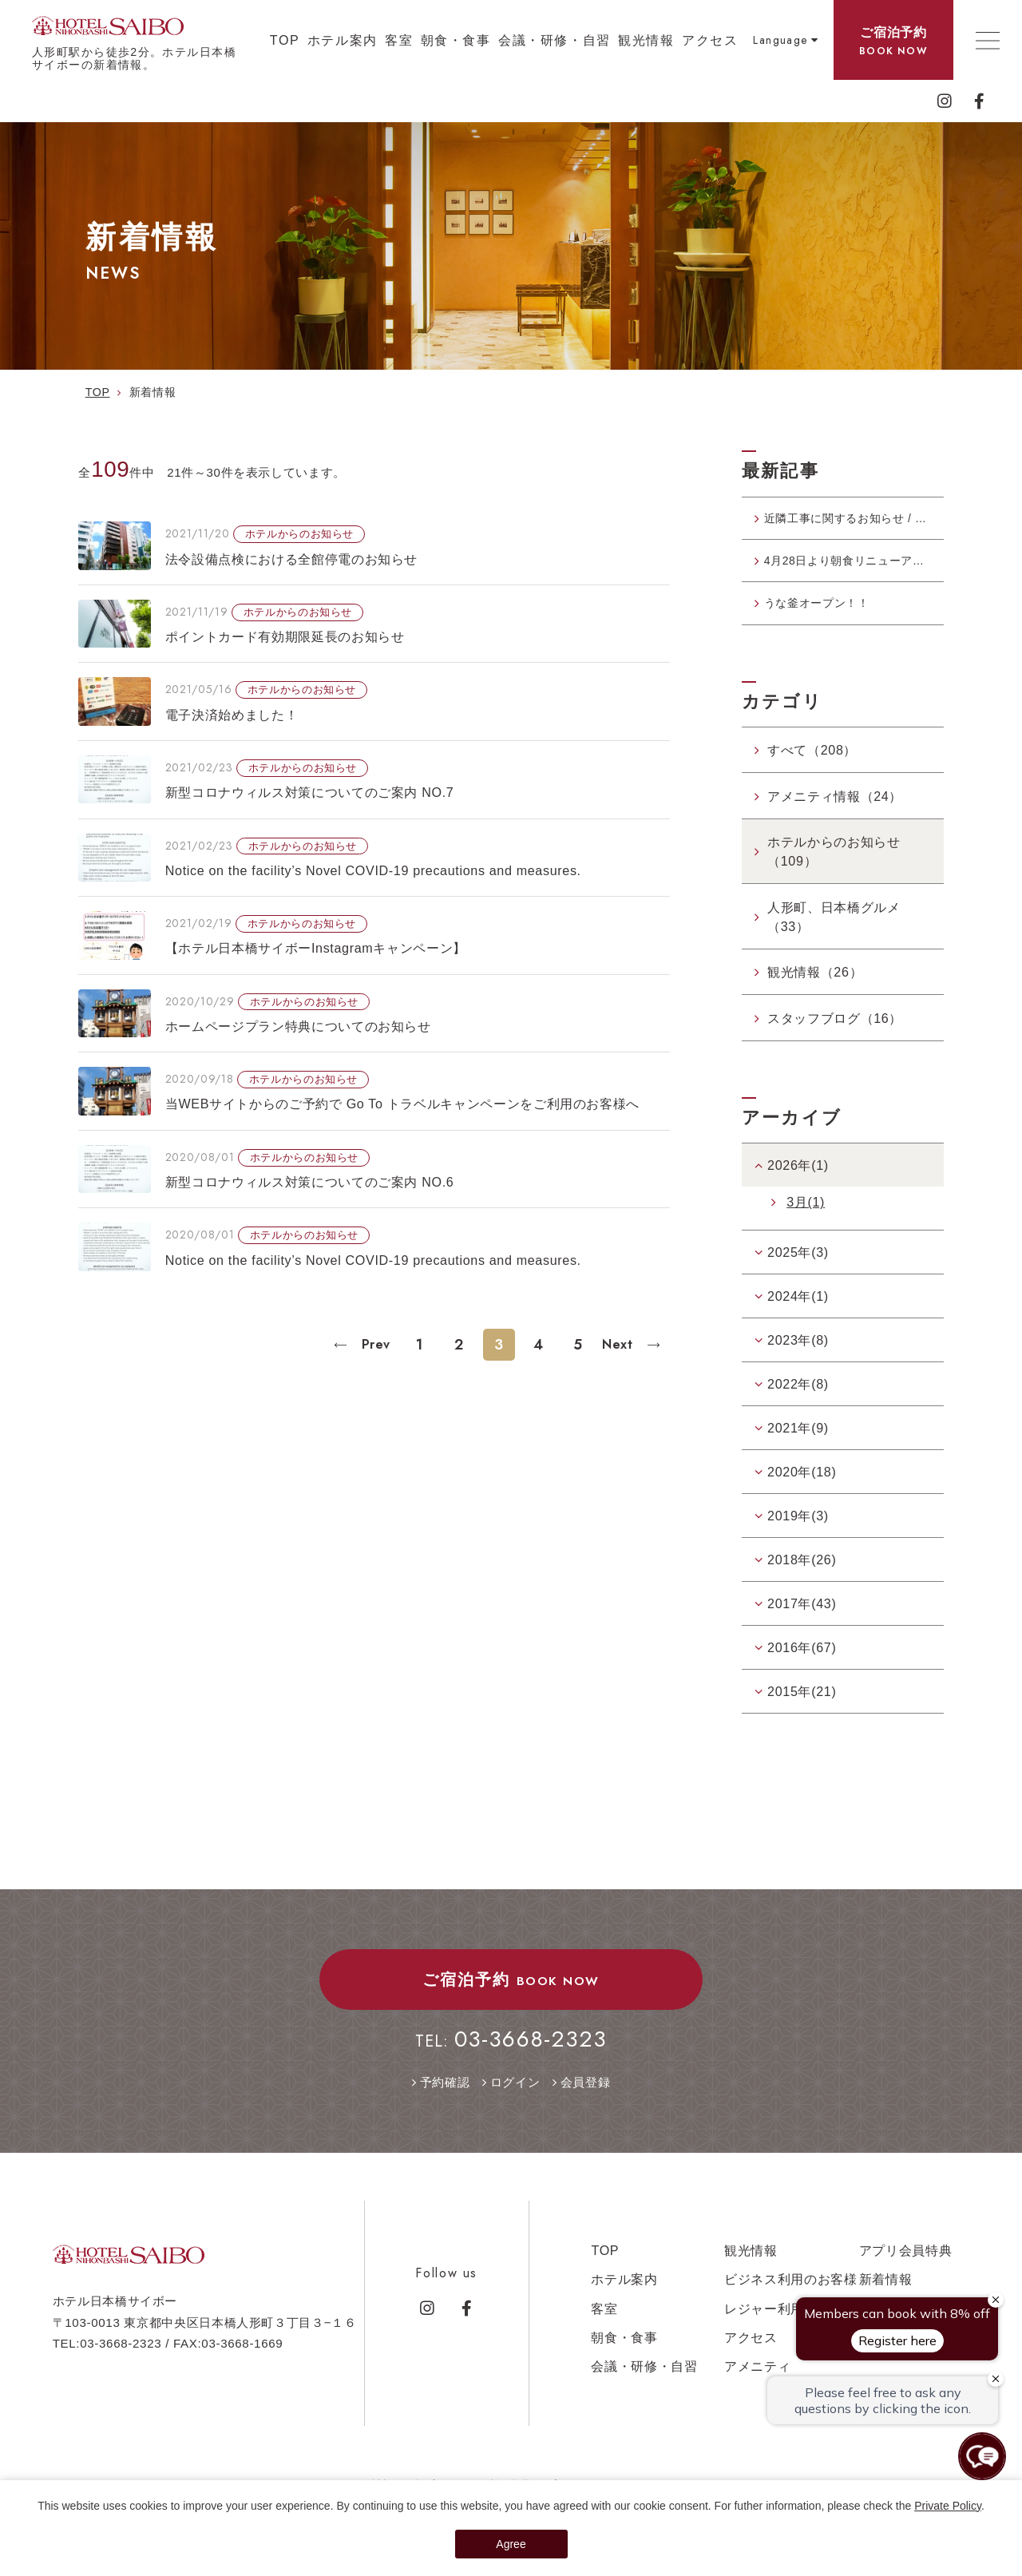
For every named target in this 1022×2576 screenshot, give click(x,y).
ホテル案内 (342, 40)
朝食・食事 (456, 40)
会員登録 (586, 2101)
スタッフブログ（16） (834, 1037)
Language (780, 40)
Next (619, 1344)
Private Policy (947, 2505)
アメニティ (757, 2386)
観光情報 (646, 40)
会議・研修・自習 (554, 40)
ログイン (515, 2101)
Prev (373, 1344)
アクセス (710, 40)
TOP (285, 40)
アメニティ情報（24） (834, 815)
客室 (399, 40)
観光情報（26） (814, 992)
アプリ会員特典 (906, 2270)
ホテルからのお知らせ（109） (834, 871)
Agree (510, 2544)
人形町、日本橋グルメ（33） (834, 936)
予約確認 (445, 2101)
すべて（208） (812, 770)
